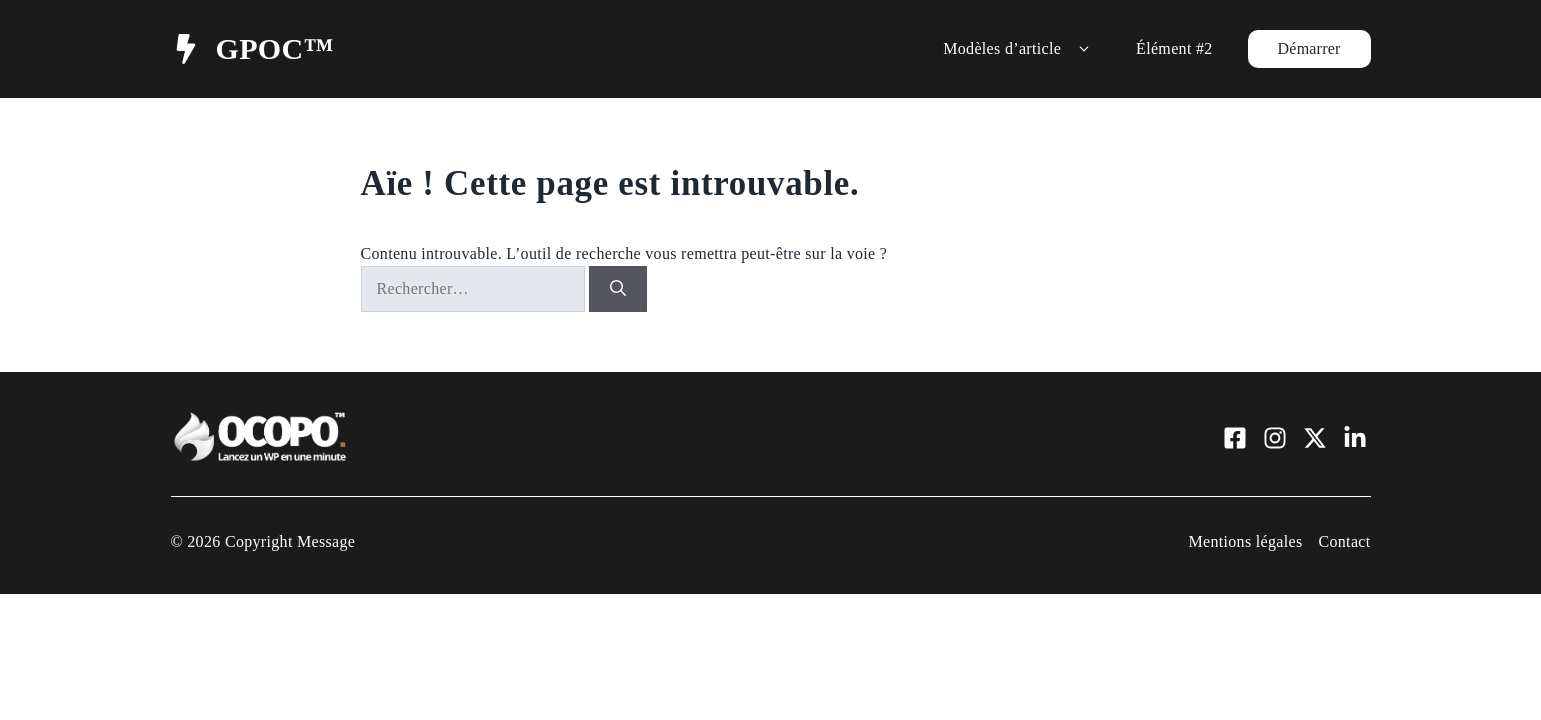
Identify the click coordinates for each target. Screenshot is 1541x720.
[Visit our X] (1315, 438)
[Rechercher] (618, 289)
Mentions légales (1245, 541)
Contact (1344, 541)
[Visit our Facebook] (1235, 438)
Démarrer (1309, 48)
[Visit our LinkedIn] (1355, 438)
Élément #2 (1174, 48)
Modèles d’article (1019, 49)
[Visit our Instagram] (1275, 438)
